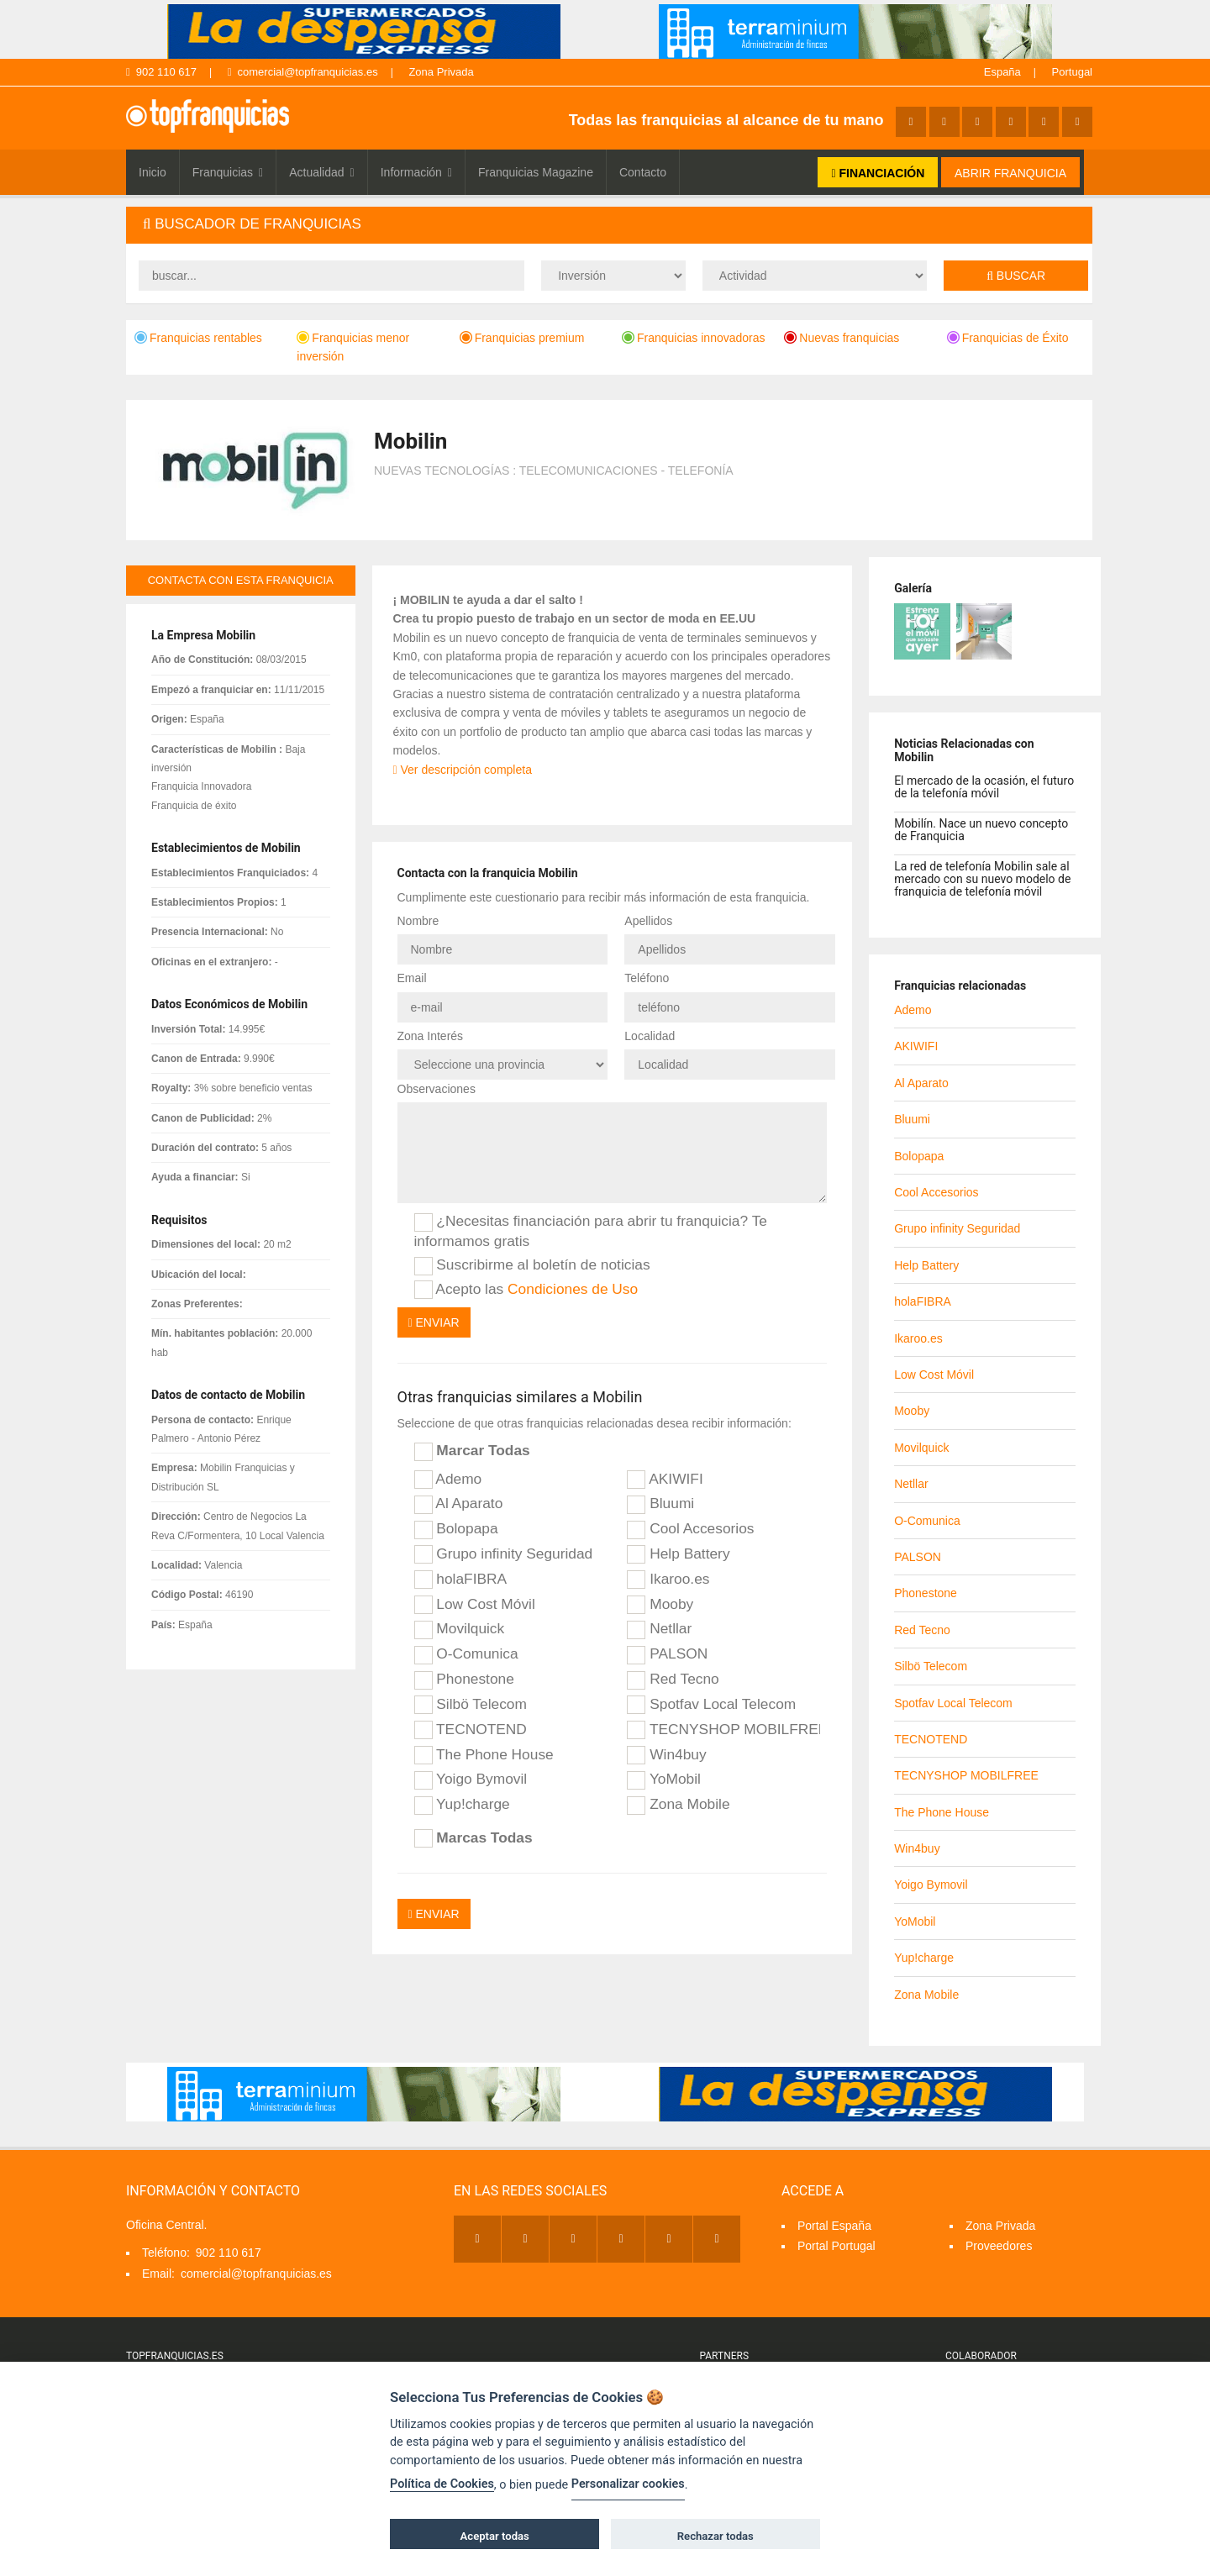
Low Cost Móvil (474, 1605)
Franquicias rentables (198, 337)
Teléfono (646, 978)
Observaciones (436, 1089)
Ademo (448, 1479)
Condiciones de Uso (573, 1288)
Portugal (1072, 72)
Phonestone (464, 1679)
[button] (609, 225)
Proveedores (998, 2246)
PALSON (667, 1654)
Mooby (660, 1605)
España (1002, 72)
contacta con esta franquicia (241, 580)
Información (416, 172)
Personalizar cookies (628, 2484)
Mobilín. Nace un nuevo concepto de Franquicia (981, 830)
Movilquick (459, 1629)
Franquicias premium (522, 337)
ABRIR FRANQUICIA (1010, 173)
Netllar (659, 1629)
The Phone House (484, 1755)
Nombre (418, 921)
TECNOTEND (470, 1730)
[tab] (609, 225)
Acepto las (526, 1289)
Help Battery (678, 1554)
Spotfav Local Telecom (711, 1704)
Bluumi (660, 1504)
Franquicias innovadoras (693, 337)
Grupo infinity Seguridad (503, 1554)
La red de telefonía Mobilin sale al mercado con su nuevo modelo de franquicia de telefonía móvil (982, 879)
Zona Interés (430, 1036)
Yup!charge (462, 1804)
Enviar (434, 1322)
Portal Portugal (836, 2246)
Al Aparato (458, 1504)
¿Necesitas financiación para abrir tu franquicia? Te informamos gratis (590, 1230)
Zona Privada (440, 72)
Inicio (152, 172)
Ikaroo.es (668, 1579)
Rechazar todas (715, 2536)
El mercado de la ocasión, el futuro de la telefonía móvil (984, 787)
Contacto (642, 172)
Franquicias (228, 172)
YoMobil (664, 1779)
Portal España (834, 2225)
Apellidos (648, 921)
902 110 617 (161, 72)
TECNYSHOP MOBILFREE (723, 1730)
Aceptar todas (494, 2536)
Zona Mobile (678, 1804)
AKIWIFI (664, 1479)
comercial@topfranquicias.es (303, 72)
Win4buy (666, 1755)
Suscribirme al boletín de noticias (532, 1265)
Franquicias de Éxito (1008, 337)
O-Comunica (466, 1654)
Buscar (1015, 275)
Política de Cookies (442, 2484)
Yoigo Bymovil (471, 1779)
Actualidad (322, 172)
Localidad (649, 1036)
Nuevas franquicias (841, 337)
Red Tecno (672, 1679)
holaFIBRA (461, 1579)
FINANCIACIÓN (877, 173)
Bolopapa (456, 1529)
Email (412, 978)
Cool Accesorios (690, 1529)
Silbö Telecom (470, 1704)
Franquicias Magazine (535, 172)
